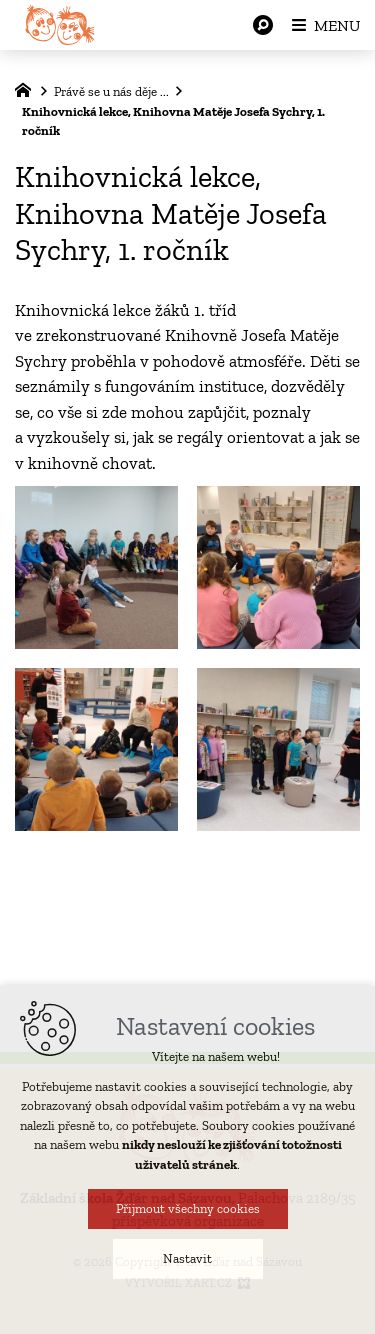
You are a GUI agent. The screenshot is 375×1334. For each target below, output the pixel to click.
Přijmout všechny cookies (188, 1208)
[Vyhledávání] (263, 25)
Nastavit (187, 1258)
